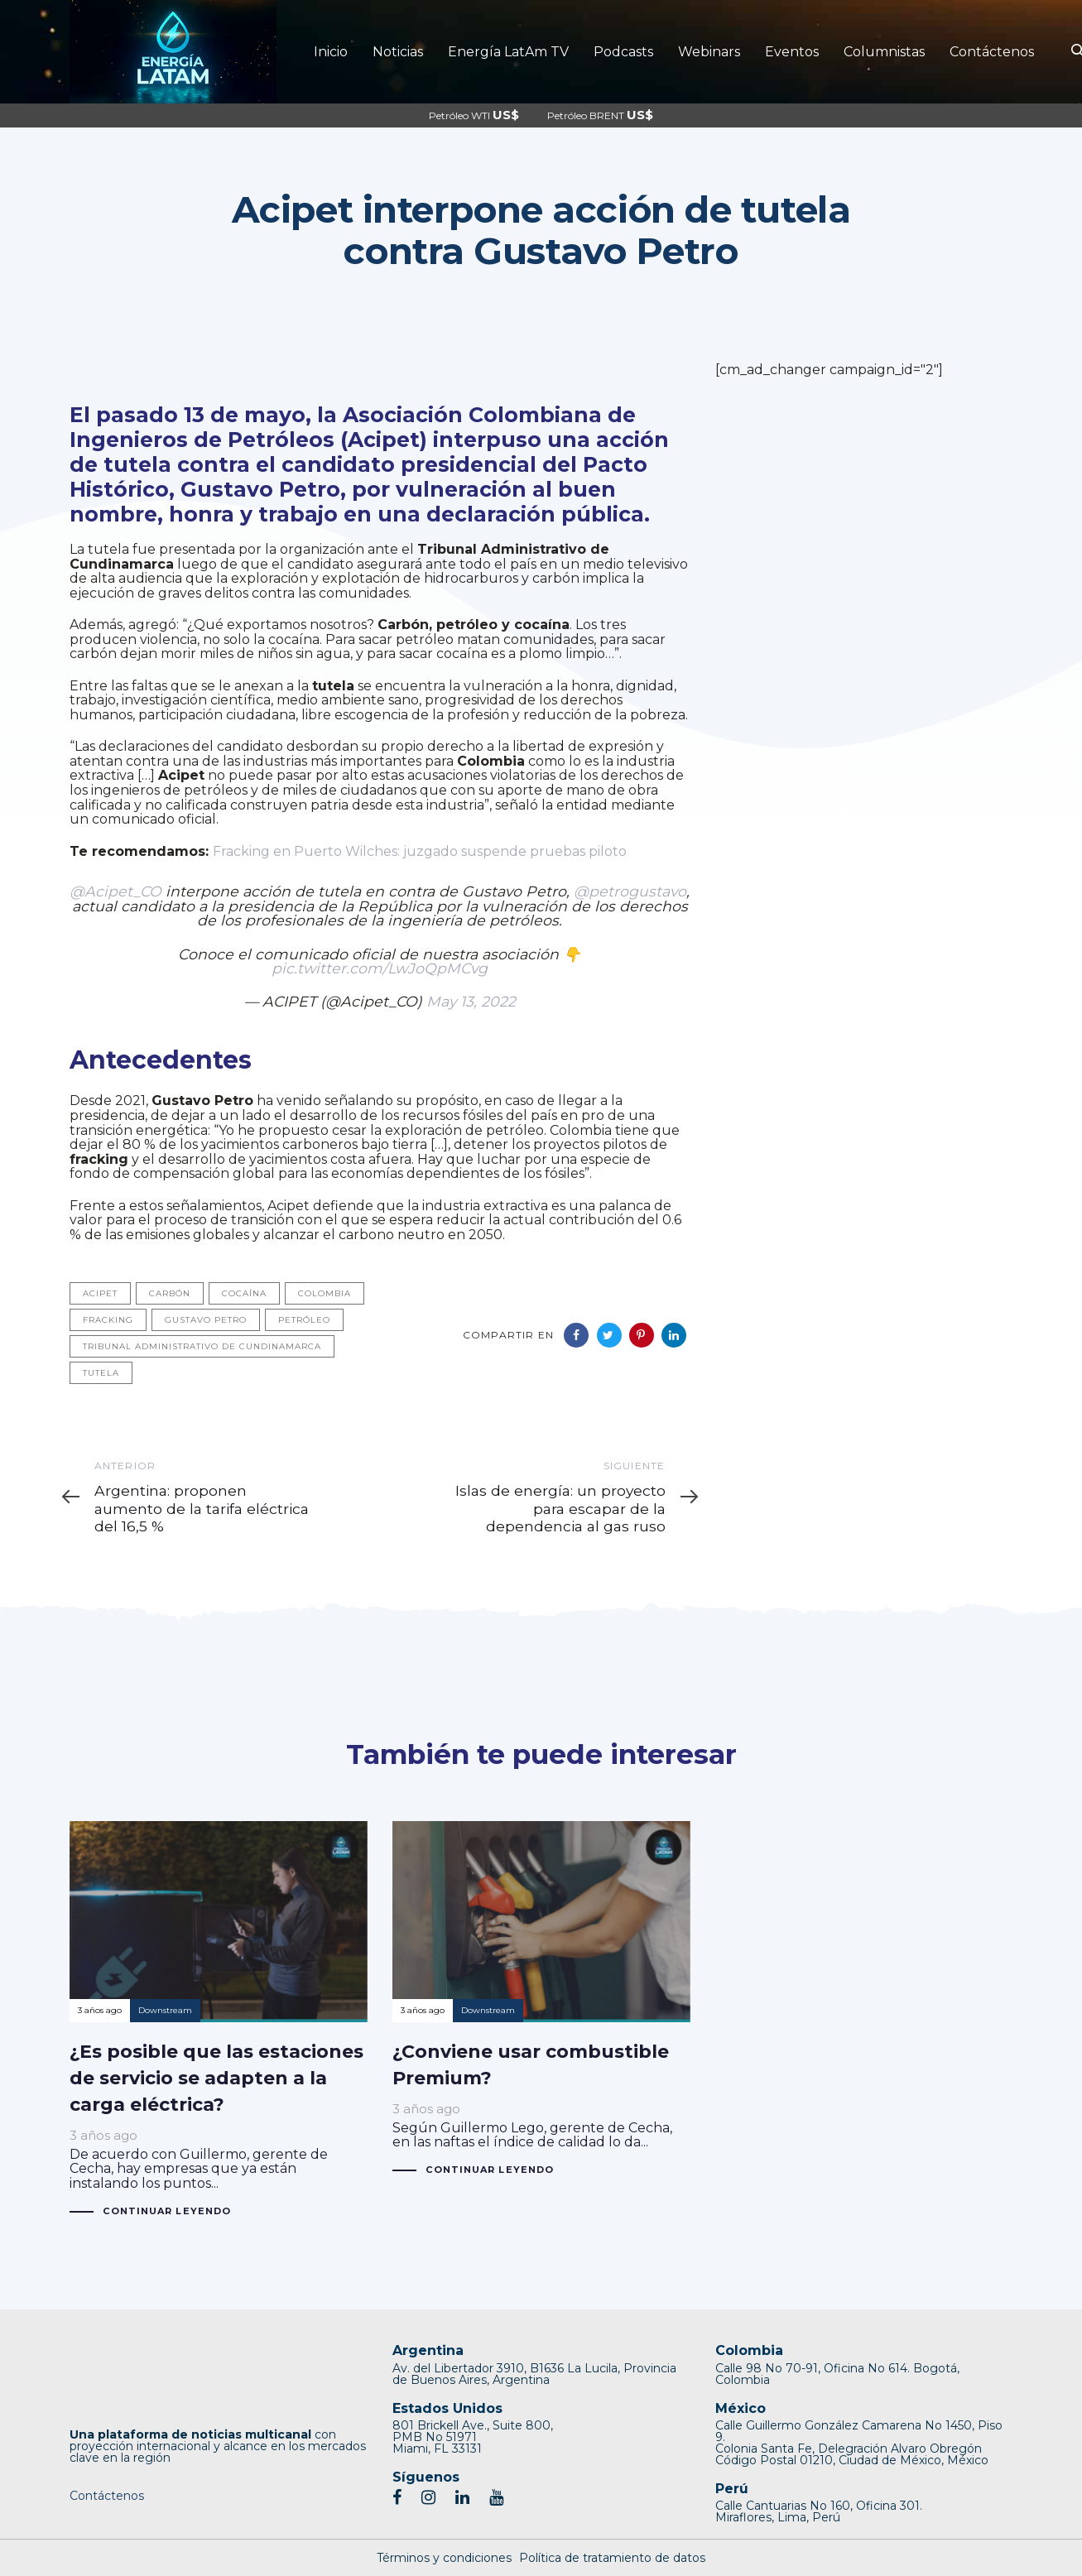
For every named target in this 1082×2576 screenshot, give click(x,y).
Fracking (108, 1319)
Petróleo (304, 1319)
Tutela (101, 1372)
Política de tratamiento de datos (612, 2557)
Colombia (324, 1293)
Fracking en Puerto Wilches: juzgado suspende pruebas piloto (420, 851)
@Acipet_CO (115, 891)
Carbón (169, 1293)
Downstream (165, 2010)
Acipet (100, 1293)
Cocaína (244, 1293)
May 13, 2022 (471, 1001)
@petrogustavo (630, 891)
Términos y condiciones (444, 2557)
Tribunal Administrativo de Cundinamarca (202, 1346)
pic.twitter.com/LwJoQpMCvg (380, 968)
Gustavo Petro (206, 1319)
